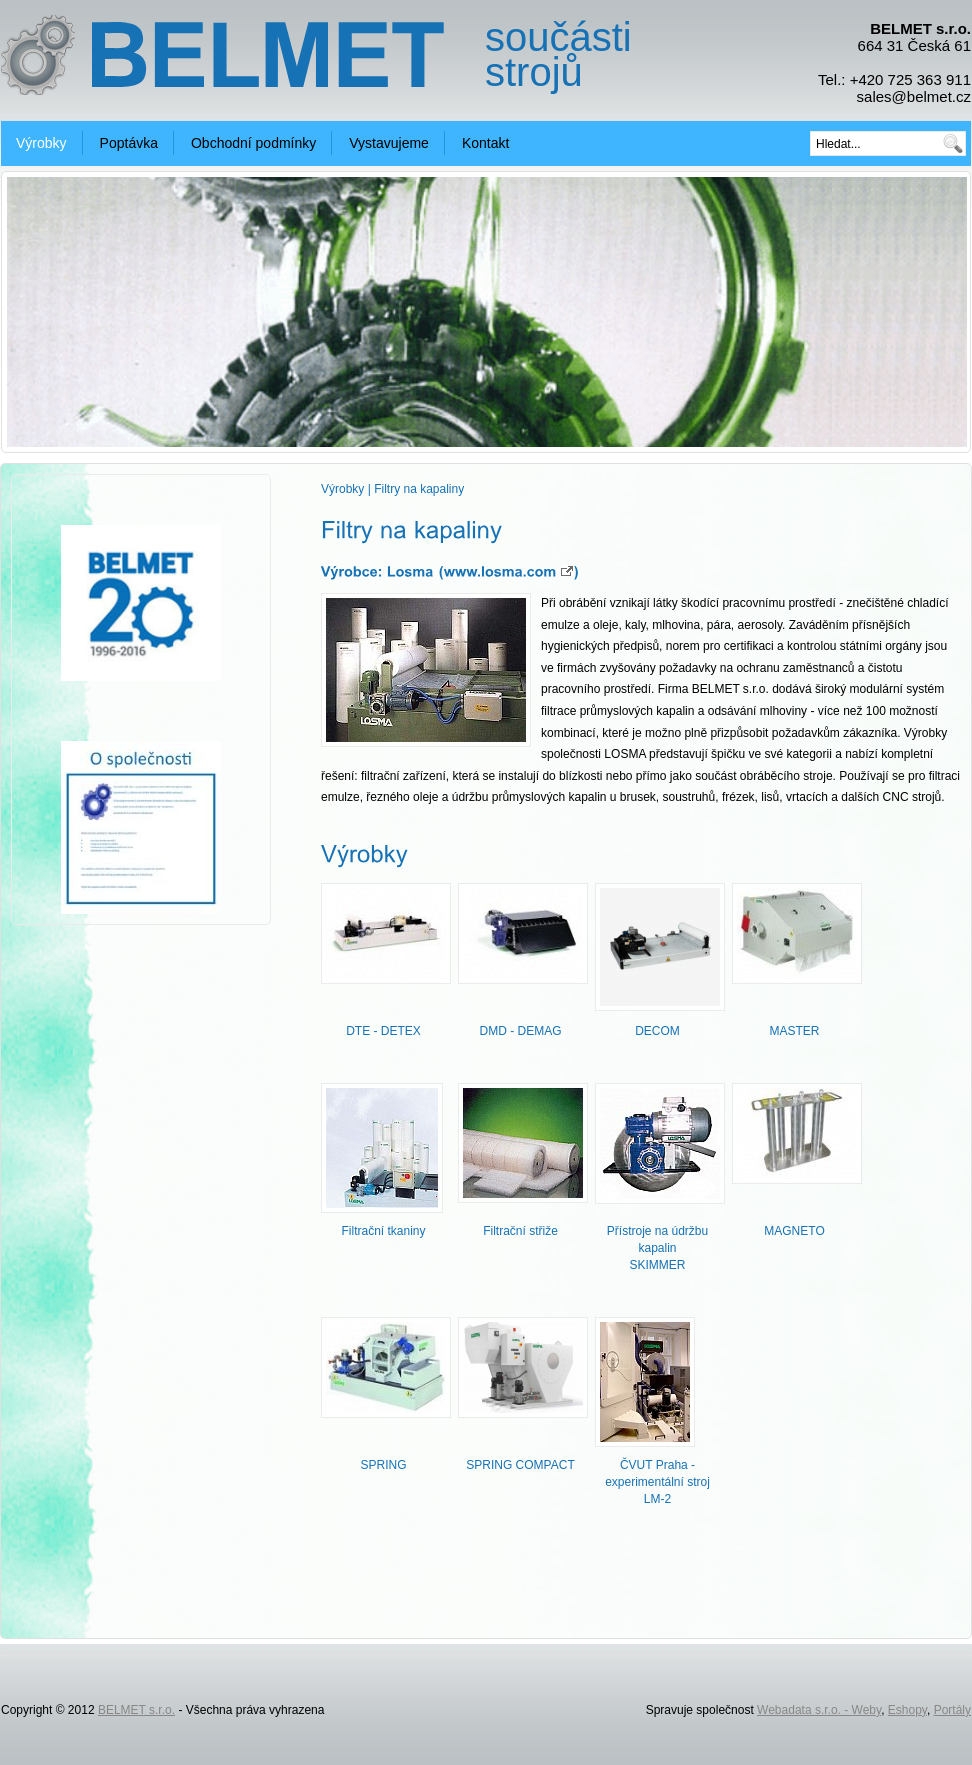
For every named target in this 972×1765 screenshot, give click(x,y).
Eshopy (907, 1710)
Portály (952, 1710)
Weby (867, 1710)
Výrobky (41, 143)
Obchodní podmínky (253, 143)
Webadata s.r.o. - (804, 1710)
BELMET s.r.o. (136, 1710)
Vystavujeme (389, 143)
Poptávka (129, 143)
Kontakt (485, 143)
